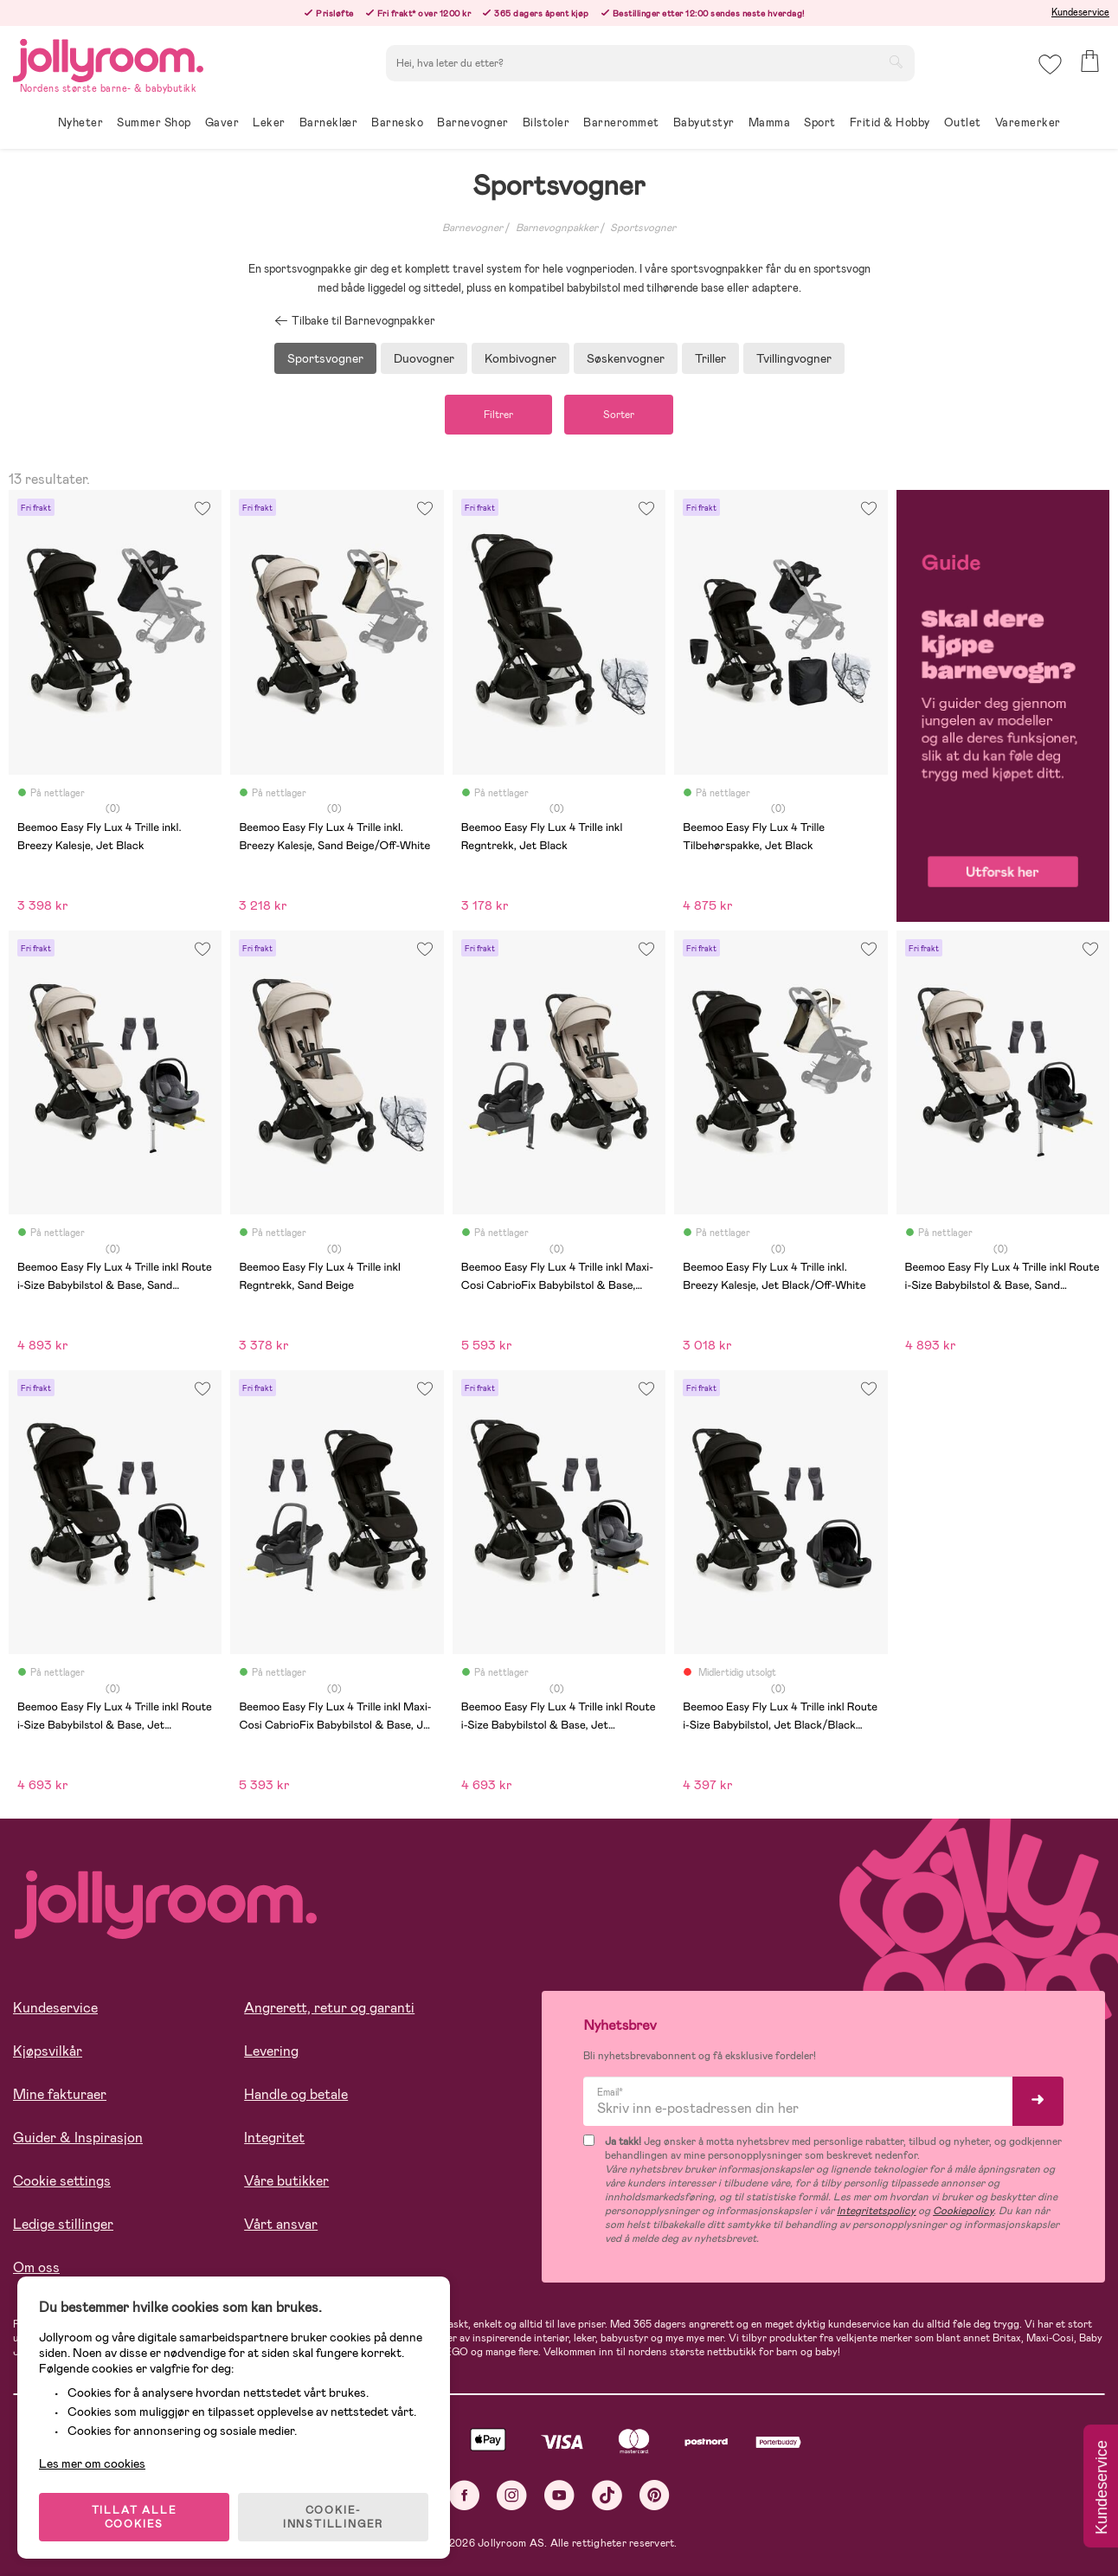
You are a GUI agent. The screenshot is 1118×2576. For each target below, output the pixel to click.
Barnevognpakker (557, 228)
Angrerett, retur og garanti (329, 2008)
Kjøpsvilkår (47, 2051)
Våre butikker (286, 2181)
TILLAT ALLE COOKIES (134, 2517)
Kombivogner (520, 358)
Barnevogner (472, 228)
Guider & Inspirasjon (78, 2137)
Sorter (618, 415)
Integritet (274, 2137)
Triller (710, 358)
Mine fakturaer (59, 2094)
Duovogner (424, 358)
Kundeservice (1080, 12)
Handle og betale (296, 2094)
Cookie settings (62, 2181)
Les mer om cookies (92, 2463)
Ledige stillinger (63, 2224)
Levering (271, 2051)
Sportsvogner (643, 228)
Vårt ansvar (281, 2224)
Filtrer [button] (498, 415)
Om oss (36, 2267)
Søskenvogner (626, 358)
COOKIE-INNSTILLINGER (333, 2517)
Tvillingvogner (794, 358)
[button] (1050, 64)
